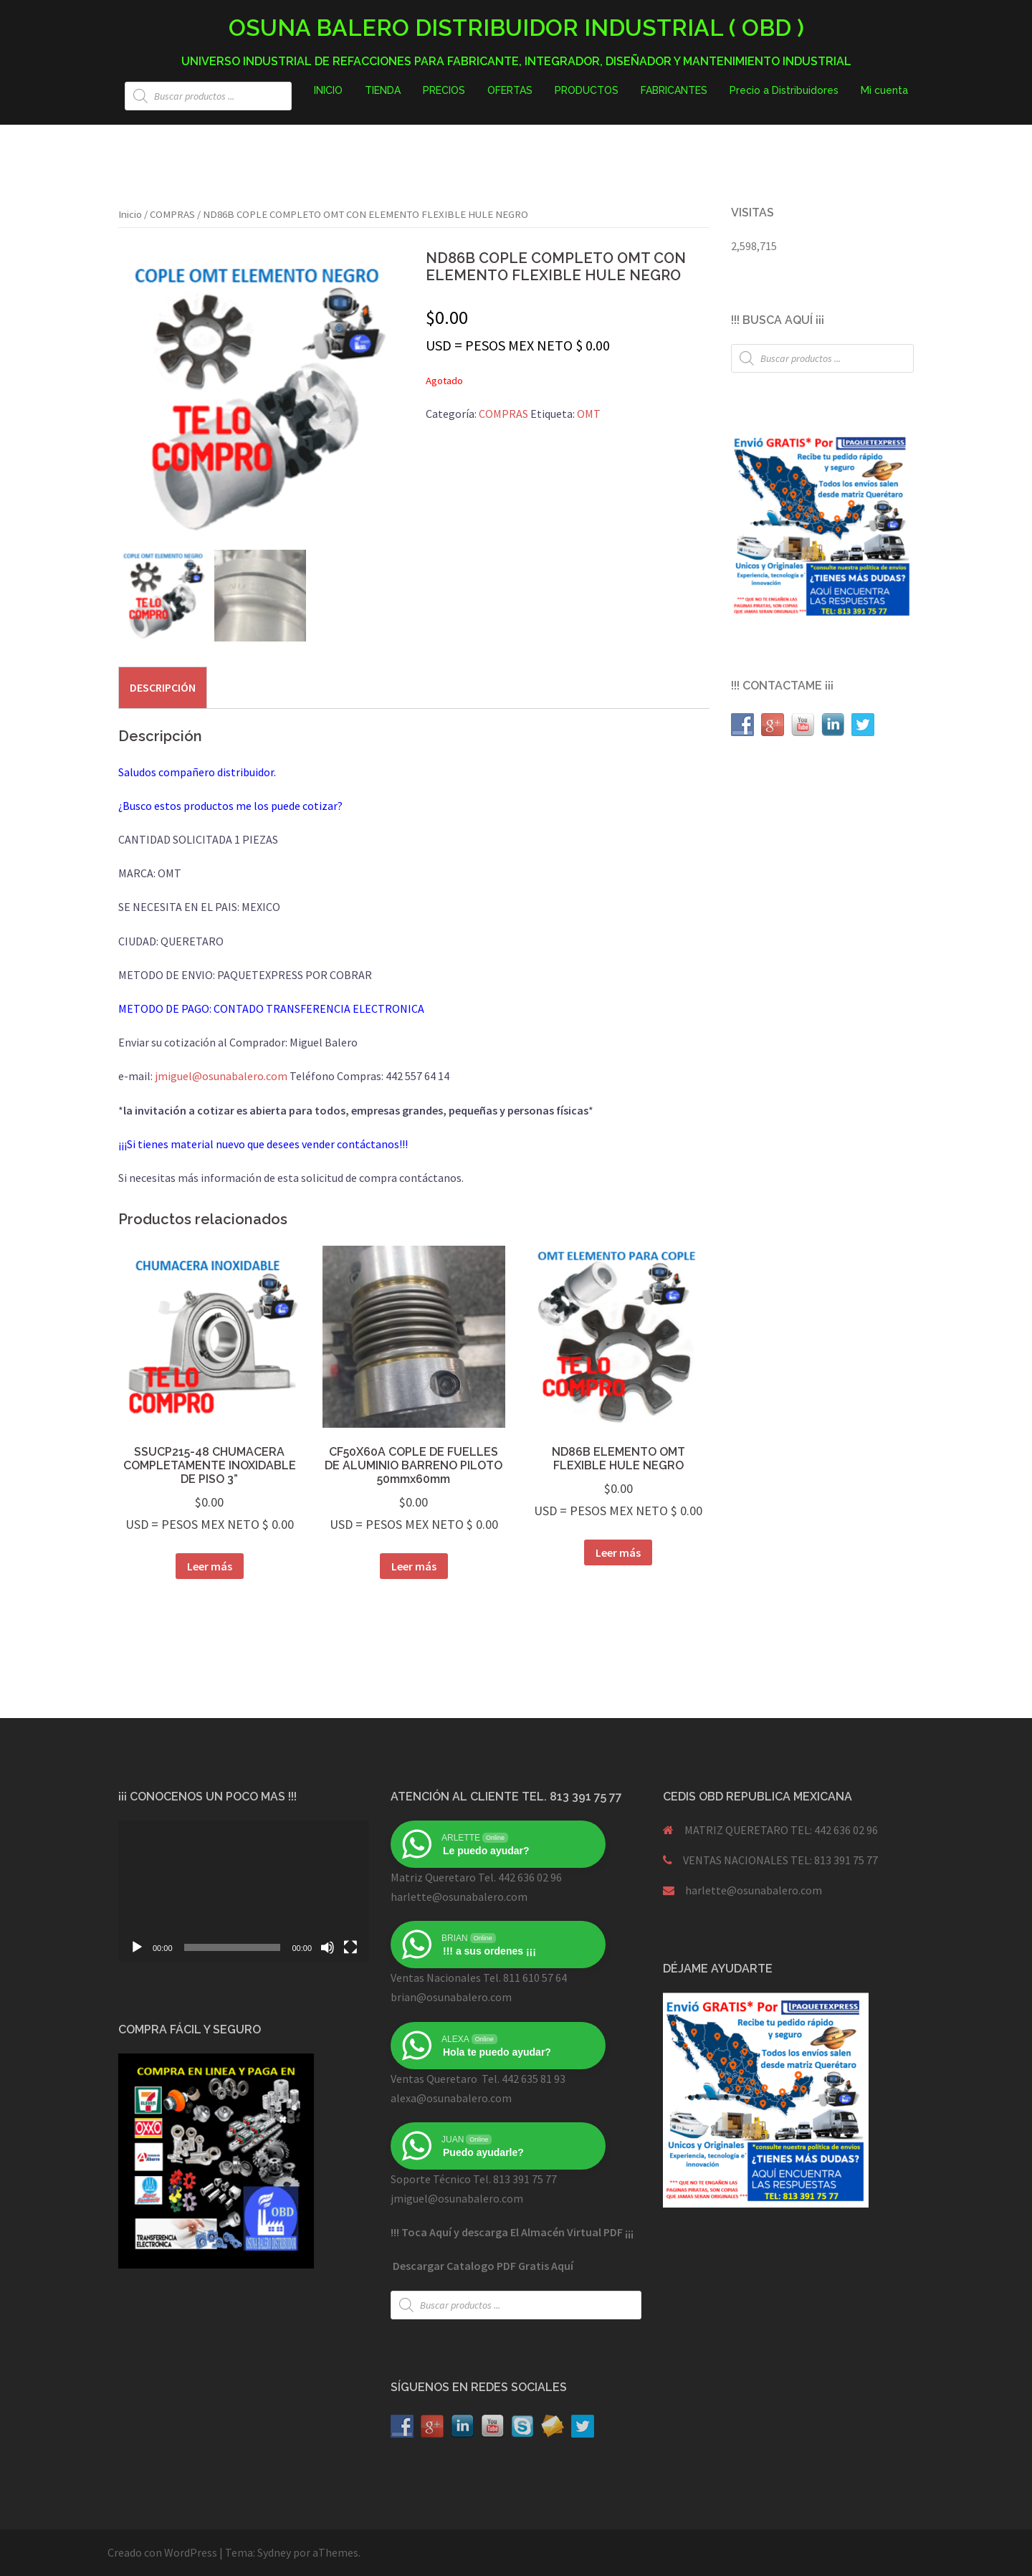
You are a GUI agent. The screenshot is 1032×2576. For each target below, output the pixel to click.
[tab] (162, 687)
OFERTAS (509, 90)
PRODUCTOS (586, 90)
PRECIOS (444, 90)
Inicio (130, 214)
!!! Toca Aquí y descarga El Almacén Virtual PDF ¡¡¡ (512, 2232)
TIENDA (383, 90)
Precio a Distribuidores (784, 90)
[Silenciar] (327, 1947)
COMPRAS (172, 214)
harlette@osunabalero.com (753, 1890)
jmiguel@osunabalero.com (221, 1076)
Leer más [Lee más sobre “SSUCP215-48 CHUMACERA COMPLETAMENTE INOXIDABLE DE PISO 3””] (209, 1566)
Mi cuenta (884, 90)
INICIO (328, 90)
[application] (243, 1891)
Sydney (274, 2552)
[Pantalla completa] (350, 1947)
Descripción (163, 687)
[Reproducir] (137, 1947)
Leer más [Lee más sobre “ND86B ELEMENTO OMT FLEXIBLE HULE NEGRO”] (618, 1552)
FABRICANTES (674, 90)
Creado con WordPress (162, 2552)
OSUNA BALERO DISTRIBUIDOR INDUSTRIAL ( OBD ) (516, 27)
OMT (589, 413)
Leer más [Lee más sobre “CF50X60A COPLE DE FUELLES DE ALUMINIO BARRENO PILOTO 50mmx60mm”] (413, 1566)
